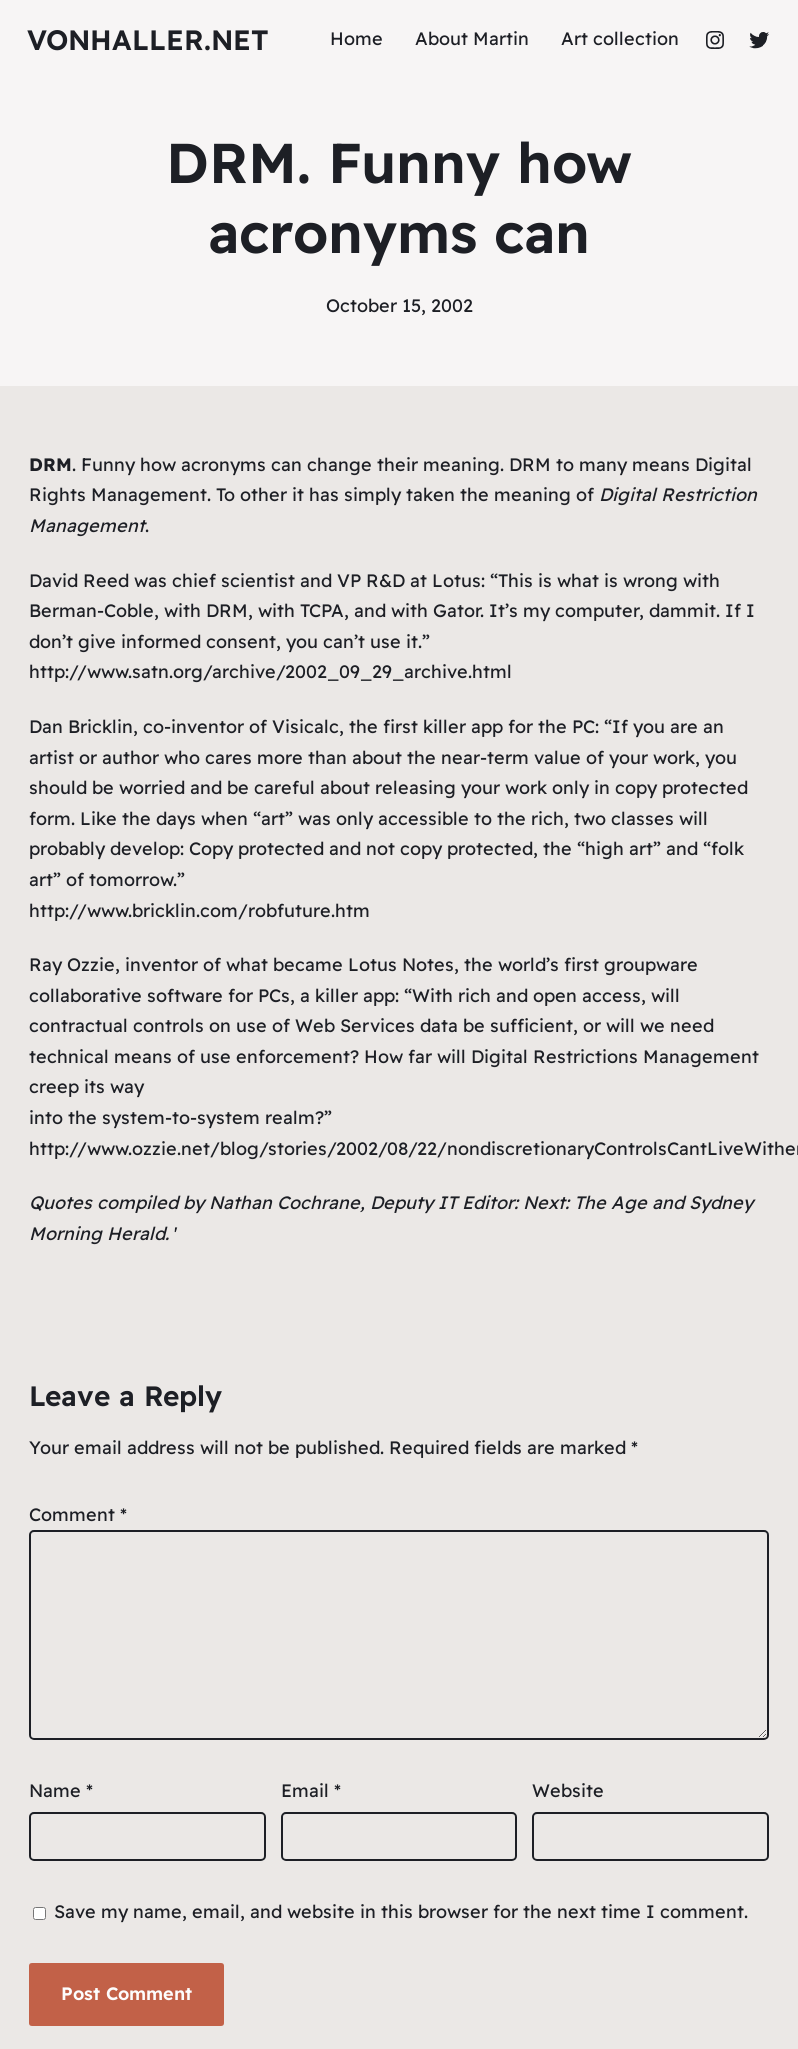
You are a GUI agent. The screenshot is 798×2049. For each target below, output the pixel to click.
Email (311, 1790)
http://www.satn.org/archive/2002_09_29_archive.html (270, 671)
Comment (78, 1514)
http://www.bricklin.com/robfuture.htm (199, 910)
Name (61, 1790)
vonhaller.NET (148, 39)
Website (568, 1790)
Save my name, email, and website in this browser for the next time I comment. (401, 1911)
